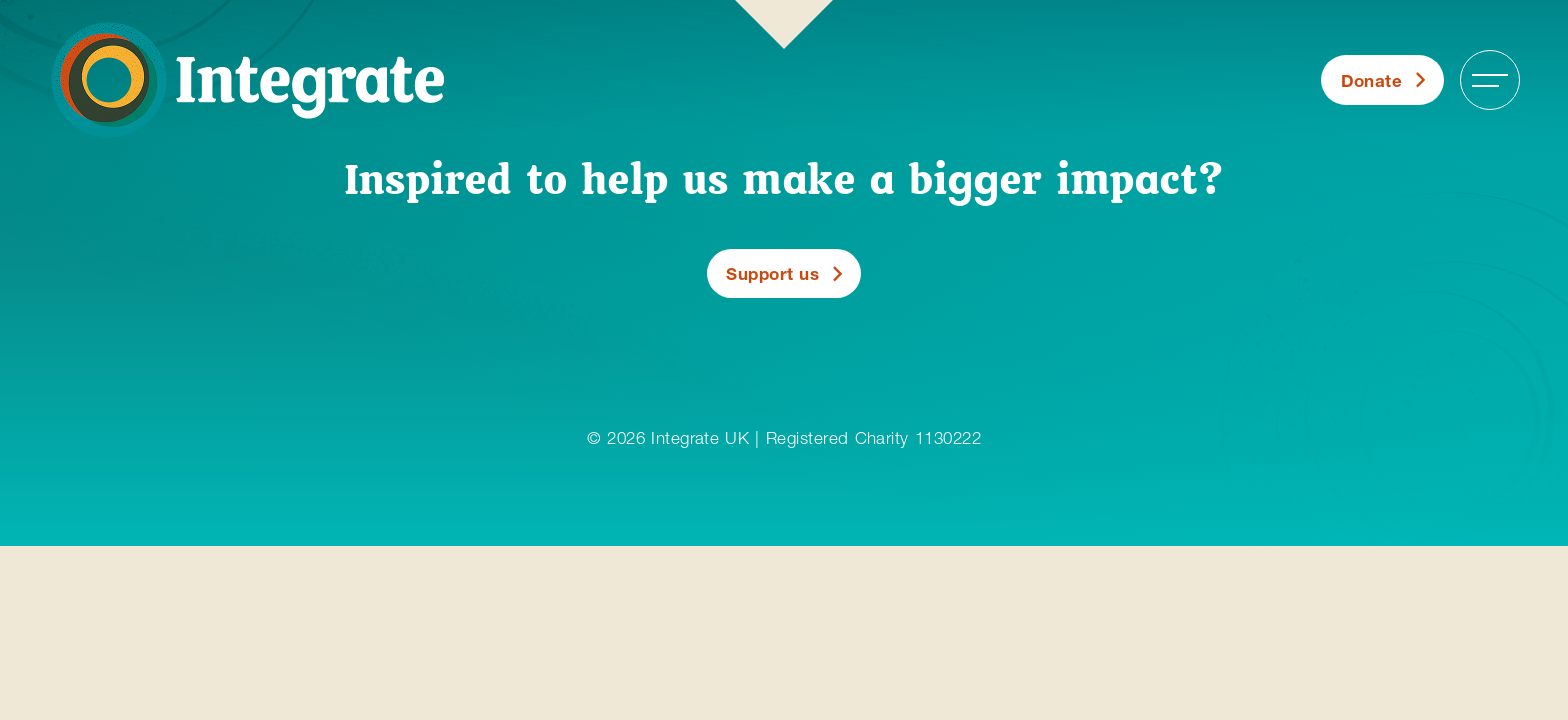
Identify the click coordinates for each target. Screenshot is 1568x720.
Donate (1372, 80)
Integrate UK (700, 437)
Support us (772, 273)
